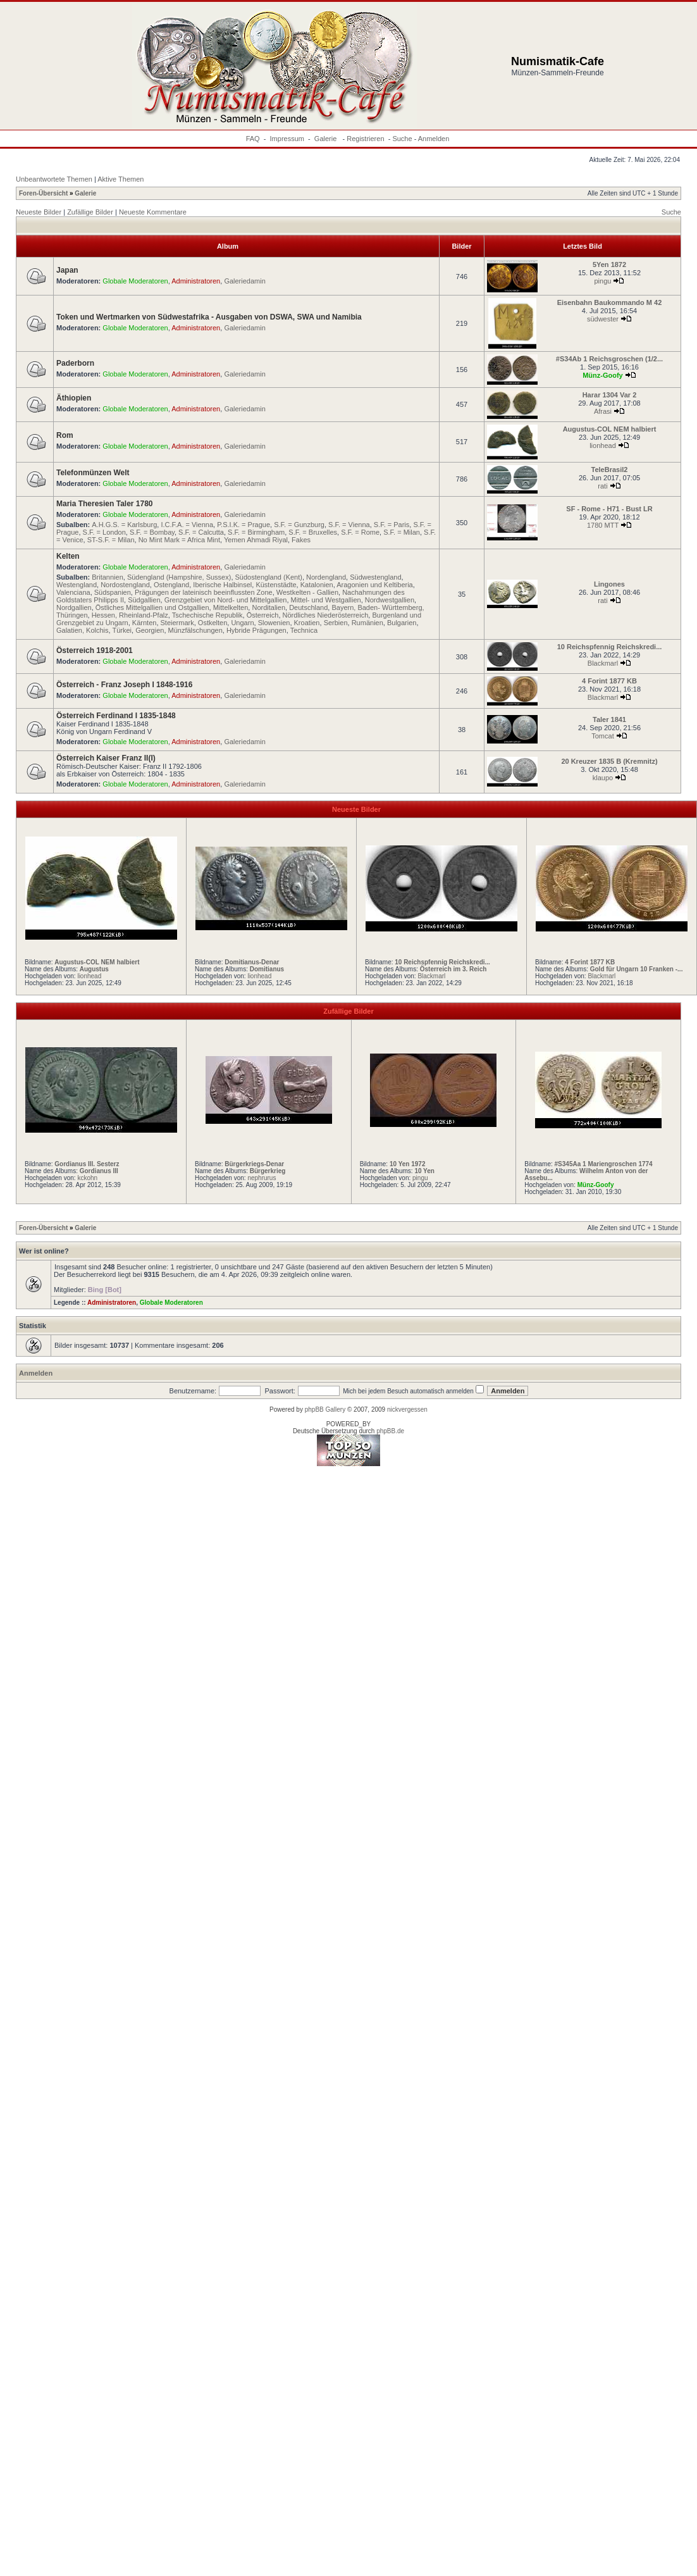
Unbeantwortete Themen (54, 179)
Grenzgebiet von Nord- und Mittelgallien (225, 600)
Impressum (287, 138)
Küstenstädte (276, 584)
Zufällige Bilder (90, 212)
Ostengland (171, 584)
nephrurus (261, 1177)
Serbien (336, 622)
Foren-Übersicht (43, 193)
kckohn (87, 1177)
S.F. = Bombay (152, 532)
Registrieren (365, 138)
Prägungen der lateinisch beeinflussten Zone (204, 592)
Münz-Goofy (603, 375)
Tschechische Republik (207, 615)
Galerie (326, 138)
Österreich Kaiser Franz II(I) (106, 758)
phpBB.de (390, 1431)
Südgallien (144, 600)
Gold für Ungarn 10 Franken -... (636, 969)
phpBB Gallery (325, 1409)
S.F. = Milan (401, 532)
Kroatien (307, 622)
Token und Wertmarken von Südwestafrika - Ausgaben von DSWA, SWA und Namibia (209, 317)
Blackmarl (603, 663)
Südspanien (112, 592)
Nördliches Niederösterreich (326, 615)
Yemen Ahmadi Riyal (256, 540)
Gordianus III (99, 1170)
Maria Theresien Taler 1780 (104, 503)
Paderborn (75, 363)
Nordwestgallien (389, 600)
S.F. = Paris (392, 524)
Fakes (301, 540)
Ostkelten (212, 622)
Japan (67, 270)
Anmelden (434, 138)
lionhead (602, 445)
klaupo (603, 777)
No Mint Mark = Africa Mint (179, 540)
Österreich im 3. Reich (453, 969)
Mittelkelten (231, 607)
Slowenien (274, 622)
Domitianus (267, 969)
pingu (603, 281)
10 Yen (424, 1170)
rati (602, 486)
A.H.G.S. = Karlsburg (124, 524)
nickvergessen (407, 1409)
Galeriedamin (244, 281)
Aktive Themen (120, 179)
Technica (304, 630)
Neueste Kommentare (153, 212)
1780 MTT (603, 525)
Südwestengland (375, 577)
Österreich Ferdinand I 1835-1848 (116, 715)
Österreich (263, 615)
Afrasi (603, 411)
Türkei (122, 630)
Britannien (107, 577)
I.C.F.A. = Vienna (187, 524)
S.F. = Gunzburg (299, 524)
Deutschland (308, 607)
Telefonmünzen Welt (93, 472)
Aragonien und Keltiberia (374, 584)
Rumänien (367, 622)
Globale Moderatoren (135, 281)
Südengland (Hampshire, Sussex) (179, 577)
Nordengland (326, 577)
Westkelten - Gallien (307, 592)
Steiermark (177, 622)
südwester (603, 319)
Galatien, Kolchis (82, 630)
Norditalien (268, 607)
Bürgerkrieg (268, 1170)
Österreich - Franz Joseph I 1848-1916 (124, 684)
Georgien (149, 630)
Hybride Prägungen (256, 630)
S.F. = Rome (360, 532)
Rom (64, 435)
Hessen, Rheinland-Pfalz (130, 615)
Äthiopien (73, 398)
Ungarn (242, 622)
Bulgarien (401, 622)
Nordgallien (74, 607)
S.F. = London (104, 532)
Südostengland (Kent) (268, 577)
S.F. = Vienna (349, 524)
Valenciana (73, 592)
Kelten (68, 556)
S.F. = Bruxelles (312, 532)
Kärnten (144, 622)
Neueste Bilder (38, 212)
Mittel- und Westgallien (326, 600)
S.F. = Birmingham (256, 532)
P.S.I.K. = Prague (243, 524)
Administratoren (195, 281)
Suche (402, 138)
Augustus (94, 969)
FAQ (253, 138)
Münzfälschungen (195, 630)
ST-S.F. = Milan (111, 540)
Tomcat (602, 736)
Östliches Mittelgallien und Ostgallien (152, 607)
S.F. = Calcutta (201, 532)
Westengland (76, 584)
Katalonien (316, 584)
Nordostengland (125, 584)
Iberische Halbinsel (222, 584)
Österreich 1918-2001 (94, 650)
